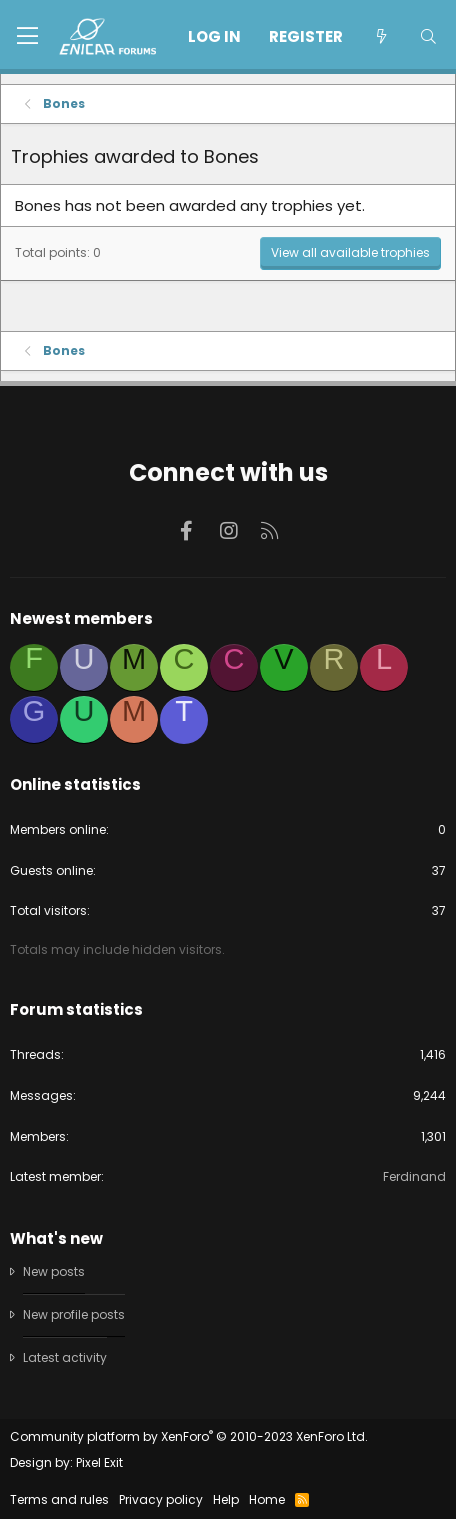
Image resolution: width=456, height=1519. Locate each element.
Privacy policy (161, 1499)
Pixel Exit (99, 1462)
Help (226, 1499)
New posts (54, 1272)
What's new (56, 1238)
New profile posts (74, 1314)
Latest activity (65, 1357)
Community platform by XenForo (189, 1436)
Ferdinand (414, 1176)
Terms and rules (59, 1499)
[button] (27, 37)
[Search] (428, 36)
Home (267, 1499)
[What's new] (380, 36)
